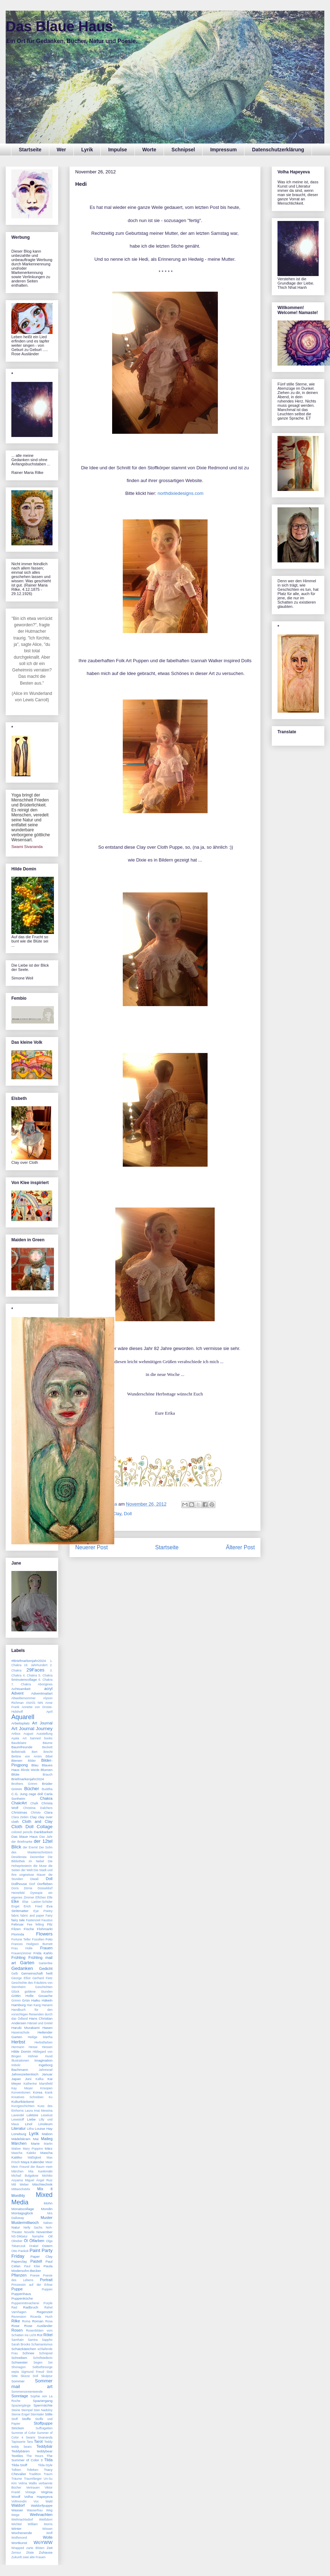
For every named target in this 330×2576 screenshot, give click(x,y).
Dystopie (37, 1893)
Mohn (48, 2203)
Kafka (39, 2079)
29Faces (36, 1670)
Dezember (37, 1857)
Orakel (33, 2246)
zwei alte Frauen (34, 2557)
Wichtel (16, 2524)
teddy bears (21, 2446)
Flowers (44, 1934)
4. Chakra (30, 1675)
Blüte (15, 1774)
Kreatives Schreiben (27, 2097)
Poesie (35, 2275)
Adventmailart (42, 1693)
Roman (37, 2321)
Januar (47, 2074)
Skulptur (47, 2376)
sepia (15, 2372)
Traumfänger (33, 2478)
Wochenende (21, 2533)
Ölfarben (36, 2241)
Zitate (30, 2552)
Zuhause (46, 2552)
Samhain (17, 2340)
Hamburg (18, 2005)
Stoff (14, 2419)
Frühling (18, 1957)
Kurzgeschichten (22, 2106)
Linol (28, 2124)
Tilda (48, 2460)
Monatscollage (22, 2209)
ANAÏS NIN (34, 1703)
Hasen (47, 2028)
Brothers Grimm (24, 1784)
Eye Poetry (43, 1911)
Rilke (15, 2321)
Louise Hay (44, 2129)
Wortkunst (19, 2543)
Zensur (16, 2552)
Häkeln (47, 2000)
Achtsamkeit (21, 1689)
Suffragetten (44, 2428)
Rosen (17, 2330)
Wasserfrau (35, 2510)
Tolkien (16, 2470)
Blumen (47, 1770)
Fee (29, 1924)
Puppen (47, 2289)
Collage (45, 1826)
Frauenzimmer (21, 1953)
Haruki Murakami (25, 2028)
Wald (49, 2501)
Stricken (17, 2428)
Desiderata (19, 1857)
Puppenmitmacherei (25, 2303)
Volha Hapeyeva (38, 2497)
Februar (17, 1924)
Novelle (29, 2232)
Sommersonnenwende (27, 2391)
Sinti (49, 2372)
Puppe (17, 2289)
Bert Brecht (42, 1752)
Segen (37, 2362)
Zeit (50, 2548)
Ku (51, 2097)
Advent (17, 1693)
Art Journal (42, 1723)
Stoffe (26, 2419)
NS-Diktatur (19, 2236)
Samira (33, 2340)
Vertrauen (33, 2487)
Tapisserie (18, 2441)
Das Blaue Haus (59, 26)
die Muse (40, 1866)
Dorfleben (45, 1884)
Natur (15, 2227)
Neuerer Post (91, 1547)
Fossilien (38, 1939)
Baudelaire (18, 1743)
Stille (49, 2414)
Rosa (49, 2321)
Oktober (16, 2241)
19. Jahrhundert (35, 1665)
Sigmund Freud (32, 2372)
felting (39, 1924)
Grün (26, 2000)
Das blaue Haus (24, 1836)
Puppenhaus (21, 2294)
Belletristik (18, 1752)
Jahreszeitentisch (24, 2074)
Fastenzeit (33, 1920)
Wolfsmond (19, 2537)
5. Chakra (45, 1675)
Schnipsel (183, 149)
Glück (15, 1991)
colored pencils (22, 1832)
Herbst (18, 2042)
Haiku (35, 2000)
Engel (15, 1906)
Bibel (49, 1756)
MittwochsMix (20, 2189)
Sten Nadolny (43, 2410)
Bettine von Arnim (26, 1756)
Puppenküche (22, 2298)
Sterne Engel (20, 2414)
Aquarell (22, 1717)
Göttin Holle (22, 1996)
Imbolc (16, 2065)
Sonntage (19, 2396)
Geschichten (44, 1987)
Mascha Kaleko (23, 2153)
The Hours (34, 2456)
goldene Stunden (38, 1991)
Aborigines (45, 1684)
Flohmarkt (45, 1929)
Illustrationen (20, 2060)
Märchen (19, 2143)
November (44, 2232)
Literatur (18, 2128)
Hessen (47, 2047)
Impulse (117, 149)
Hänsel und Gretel (40, 2023)
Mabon (47, 2134)
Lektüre (32, 2115)
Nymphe (38, 2236)
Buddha (47, 1789)
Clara (48, 1812)
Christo (36, 1812)
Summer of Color (23, 2433)
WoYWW (43, 2542)
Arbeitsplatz (20, 1723)
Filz (50, 1924)
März (49, 2148)
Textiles (17, 2456)
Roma (26, 2321)
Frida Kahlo (43, 1953)
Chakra (46, 1798)
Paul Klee (32, 2266)
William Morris (40, 2524)
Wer (61, 149)
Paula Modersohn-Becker (32, 2268)
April (49, 1711)
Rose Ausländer (38, 2326)
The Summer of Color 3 (32, 2458)
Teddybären (20, 2451)
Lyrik (87, 149)
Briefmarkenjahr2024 (27, 1779)
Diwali (34, 1879)
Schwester (19, 2362)
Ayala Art (19, 1738)
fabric (15, 1915)
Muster (46, 2217)
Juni (28, 2079)
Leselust (47, 2115)
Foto (49, 1939)
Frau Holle (22, 1948)
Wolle (48, 2537)
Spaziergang (43, 2401)
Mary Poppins (33, 2148)
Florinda (17, 1934)
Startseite (30, 149)
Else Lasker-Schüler (37, 1901)
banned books (41, 1738)
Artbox (15, 1733)
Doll (128, 1513)
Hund (49, 2056)
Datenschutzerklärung (278, 149)
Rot (39, 2335)
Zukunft (16, 2557)
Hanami (47, 2005)
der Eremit (30, 1847)
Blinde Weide (30, 1770)
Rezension (18, 2316)
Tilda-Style (45, 2465)
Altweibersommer (23, 1698)
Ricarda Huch (41, 2316)
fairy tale (18, 1920)
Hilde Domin (21, 2051)
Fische (29, 1929)
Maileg (47, 2139)
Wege (15, 2515)
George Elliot (21, 1978)
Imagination (43, 2060)
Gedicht (46, 1968)
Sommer (17, 2381)
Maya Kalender (33, 2162)
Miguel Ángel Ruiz (39, 2180)
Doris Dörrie (21, 1888)
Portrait (46, 2280)
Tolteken (32, 2470)
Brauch (48, 1774)
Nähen (48, 2223)
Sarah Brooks (20, 2344)
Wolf (49, 2533)
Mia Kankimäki (40, 2171)
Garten (27, 1962)
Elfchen (40, 1897)
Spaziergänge (21, 2405)
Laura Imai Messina (39, 2110)
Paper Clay (42, 2256)
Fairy (49, 1915)
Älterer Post (240, 1547)
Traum (48, 2474)
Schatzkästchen (23, 2349)
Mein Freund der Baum (27, 2167)
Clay (33, 1817)
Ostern (47, 2246)
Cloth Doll (22, 1826)
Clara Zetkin (19, 1817)
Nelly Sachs (32, 2227)
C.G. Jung (19, 1794)
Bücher (31, 1788)
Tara (30, 2441)
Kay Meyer (22, 2088)
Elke (15, 1901)
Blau (34, 1765)
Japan (16, 2079)
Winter (16, 2529)
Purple (48, 2303)
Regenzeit (45, 2312)
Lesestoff (17, 2119)
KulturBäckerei (22, 2102)
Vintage (30, 2492)
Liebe (31, 2119)
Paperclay (19, 2261)
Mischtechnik (42, 2184)
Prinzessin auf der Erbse (32, 2284)
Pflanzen (19, 2275)
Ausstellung (45, 1733)
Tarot (38, 2441)
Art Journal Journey (32, 1728)
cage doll (36, 1794)
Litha (30, 2129)
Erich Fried (33, 1906)
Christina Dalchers (38, 1808)
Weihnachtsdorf (22, 2519)
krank (49, 2092)
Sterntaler (37, 2414)
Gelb (14, 1973)
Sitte (14, 2376)
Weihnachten (41, 2514)
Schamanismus (42, 2344)
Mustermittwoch (25, 2222)
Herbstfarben (43, 2042)
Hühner (33, 2056)
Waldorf (18, 2505)
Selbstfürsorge (42, 2367)
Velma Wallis (27, 2483)
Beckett (47, 1747)
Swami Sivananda (27, 846)
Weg (49, 2510)
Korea (37, 2092)
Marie (35, 2143)
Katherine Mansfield (38, 2083)
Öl (26, 2241)
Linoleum (45, 2124)
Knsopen (46, 2088)
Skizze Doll (29, 2376)
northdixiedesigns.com (181, 493)
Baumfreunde (21, 1747)
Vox (36, 2501)
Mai (36, 2139)
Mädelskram (21, 2139)
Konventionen (21, 2092)
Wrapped (17, 2548)
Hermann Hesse (24, 2047)
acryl (48, 1688)
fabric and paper (32, 1915)
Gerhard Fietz (42, 1978)
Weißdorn (46, 2519)
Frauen (46, 1948)
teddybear (45, 2451)
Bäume (48, 1743)
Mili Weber (20, 2184)
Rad (14, 2307)
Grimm (16, 2000)
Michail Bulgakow (24, 2175)
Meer (49, 2162)
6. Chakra (45, 1679)
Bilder (32, 1760)
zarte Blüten (35, 2548)
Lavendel (17, 2115)
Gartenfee (46, 1963)
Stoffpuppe (43, 2423)
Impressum (223, 149)
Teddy (48, 2441)
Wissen (47, 2529)
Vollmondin (19, 2501)
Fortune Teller (21, 1939)
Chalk (34, 1803)
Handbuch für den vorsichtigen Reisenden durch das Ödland (32, 2014)
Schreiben (19, 2358)
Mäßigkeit (34, 2157)
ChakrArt (19, 1803)
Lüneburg (18, 2134)
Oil (50, 2236)
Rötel (48, 2335)
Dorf (32, 1884)
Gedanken (22, 1968)
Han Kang (34, 2005)
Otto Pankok (20, 2251)
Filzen (16, 1929)
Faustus (47, 1920)
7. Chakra (21, 1684)
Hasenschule (20, 2032)
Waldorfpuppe (42, 2505)
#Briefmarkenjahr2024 (28, 1661)
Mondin (47, 2209)
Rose (15, 2326)
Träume (16, 2478)
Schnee (28, 2353)
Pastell (36, 2261)
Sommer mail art (32, 2383)
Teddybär (45, 2446)
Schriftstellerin (43, 2358)
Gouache (45, 1996)
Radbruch (30, 2307)
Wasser (17, 2510)
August (28, 1733)
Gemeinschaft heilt (37, 1973)
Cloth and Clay (37, 1821)
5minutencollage (24, 1679)
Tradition (35, 2474)
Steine (15, 2410)
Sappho (47, 2340)
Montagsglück (22, 2213)
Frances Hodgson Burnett (32, 1944)
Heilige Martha (40, 2037)
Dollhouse (19, 1884)
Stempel (27, 2410)
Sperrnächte (43, 2405)
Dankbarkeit (43, 1832)
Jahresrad (46, 2070)
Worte (149, 149)
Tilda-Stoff (19, 2465)
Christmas (19, 1812)
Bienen (16, 1760)
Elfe (50, 1897)
